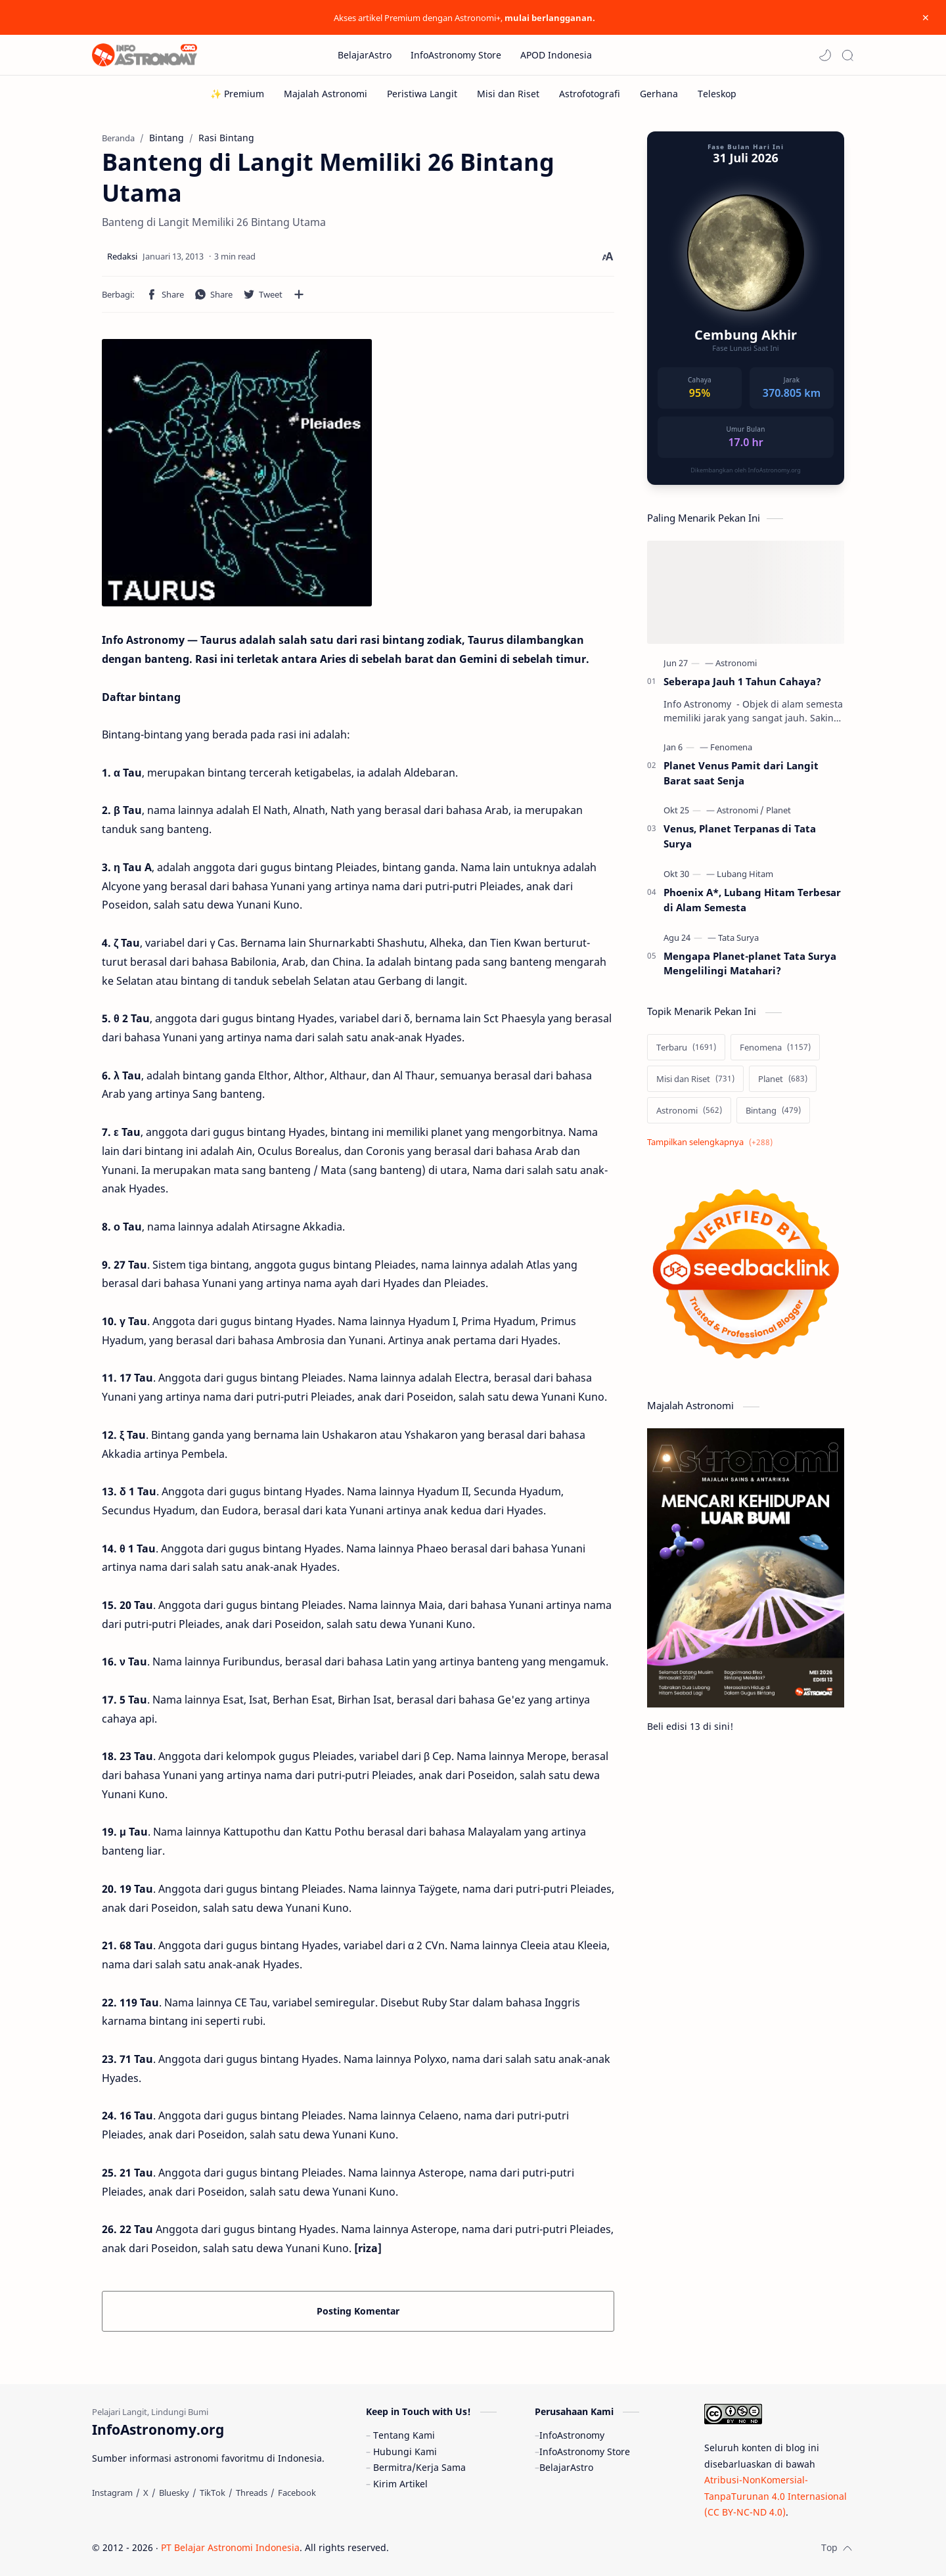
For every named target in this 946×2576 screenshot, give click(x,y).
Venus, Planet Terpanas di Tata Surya (740, 836)
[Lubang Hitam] (745, 874)
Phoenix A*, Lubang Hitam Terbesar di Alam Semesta (752, 900)
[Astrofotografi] (589, 93)
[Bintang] (773, 1110)
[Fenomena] (731, 747)
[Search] (847, 55)
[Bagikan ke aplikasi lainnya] (299, 294)
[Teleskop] (717, 93)
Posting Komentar (358, 2311)
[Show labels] (712, 1142)
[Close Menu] (926, 18)
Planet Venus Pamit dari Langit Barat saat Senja (741, 773)
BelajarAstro (566, 2467)
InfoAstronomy (571, 2435)
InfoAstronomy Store (584, 2451)
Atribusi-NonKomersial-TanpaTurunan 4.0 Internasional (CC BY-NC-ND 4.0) (775, 2496)
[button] (825, 55)
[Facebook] (297, 2492)
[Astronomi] (736, 663)
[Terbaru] (686, 1047)
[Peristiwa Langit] (422, 93)
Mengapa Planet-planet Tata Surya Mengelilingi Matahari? (750, 963)
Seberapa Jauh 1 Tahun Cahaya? (742, 681)
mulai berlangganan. (550, 18)
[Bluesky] (174, 2492)
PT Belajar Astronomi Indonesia (230, 2547)
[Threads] (251, 2492)
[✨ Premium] (237, 93)
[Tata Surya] (738, 937)
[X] (145, 2492)
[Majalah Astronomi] (325, 93)
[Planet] (778, 810)
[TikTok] (212, 2492)
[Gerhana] (659, 93)
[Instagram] (112, 2492)
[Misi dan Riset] (508, 93)
